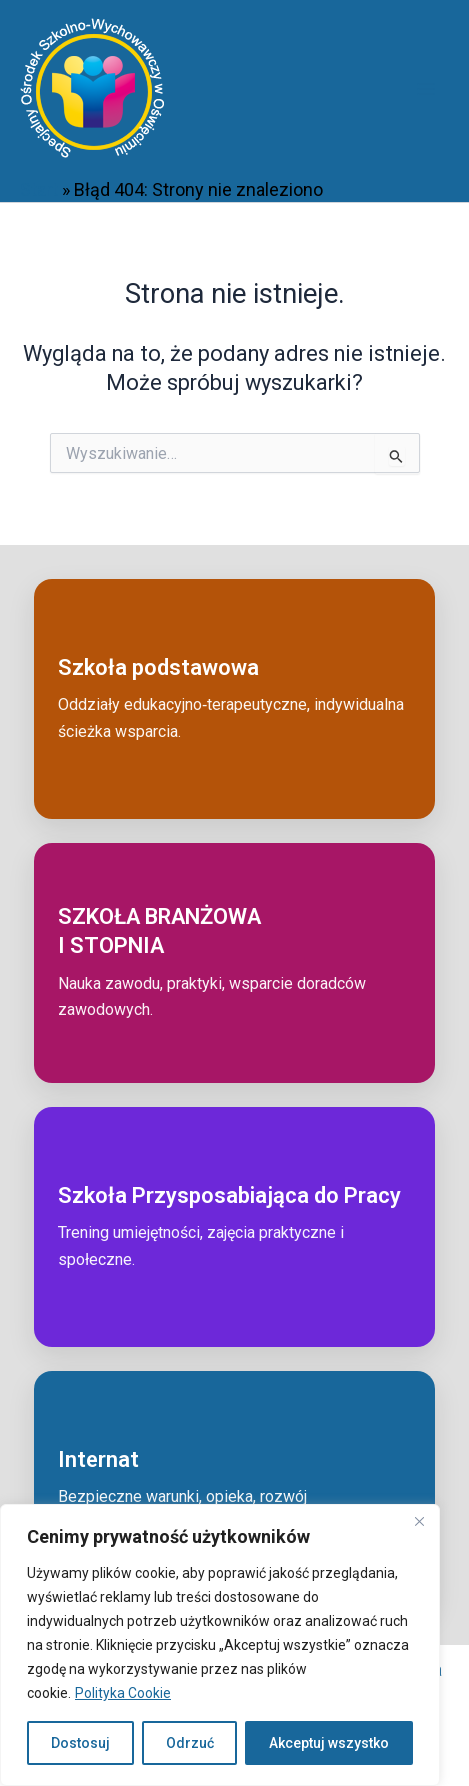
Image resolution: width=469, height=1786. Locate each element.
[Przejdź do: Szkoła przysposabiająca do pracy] (234, 1227)
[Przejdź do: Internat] (234, 1491)
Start (39, 189)
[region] (220, 1645)
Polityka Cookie (123, 1693)
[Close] (419, 1521)
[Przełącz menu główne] (425, 88)
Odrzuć (190, 1743)
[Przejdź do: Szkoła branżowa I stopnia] (234, 963)
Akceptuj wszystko (329, 1743)
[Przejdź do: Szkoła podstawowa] (234, 699)
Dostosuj (80, 1743)
